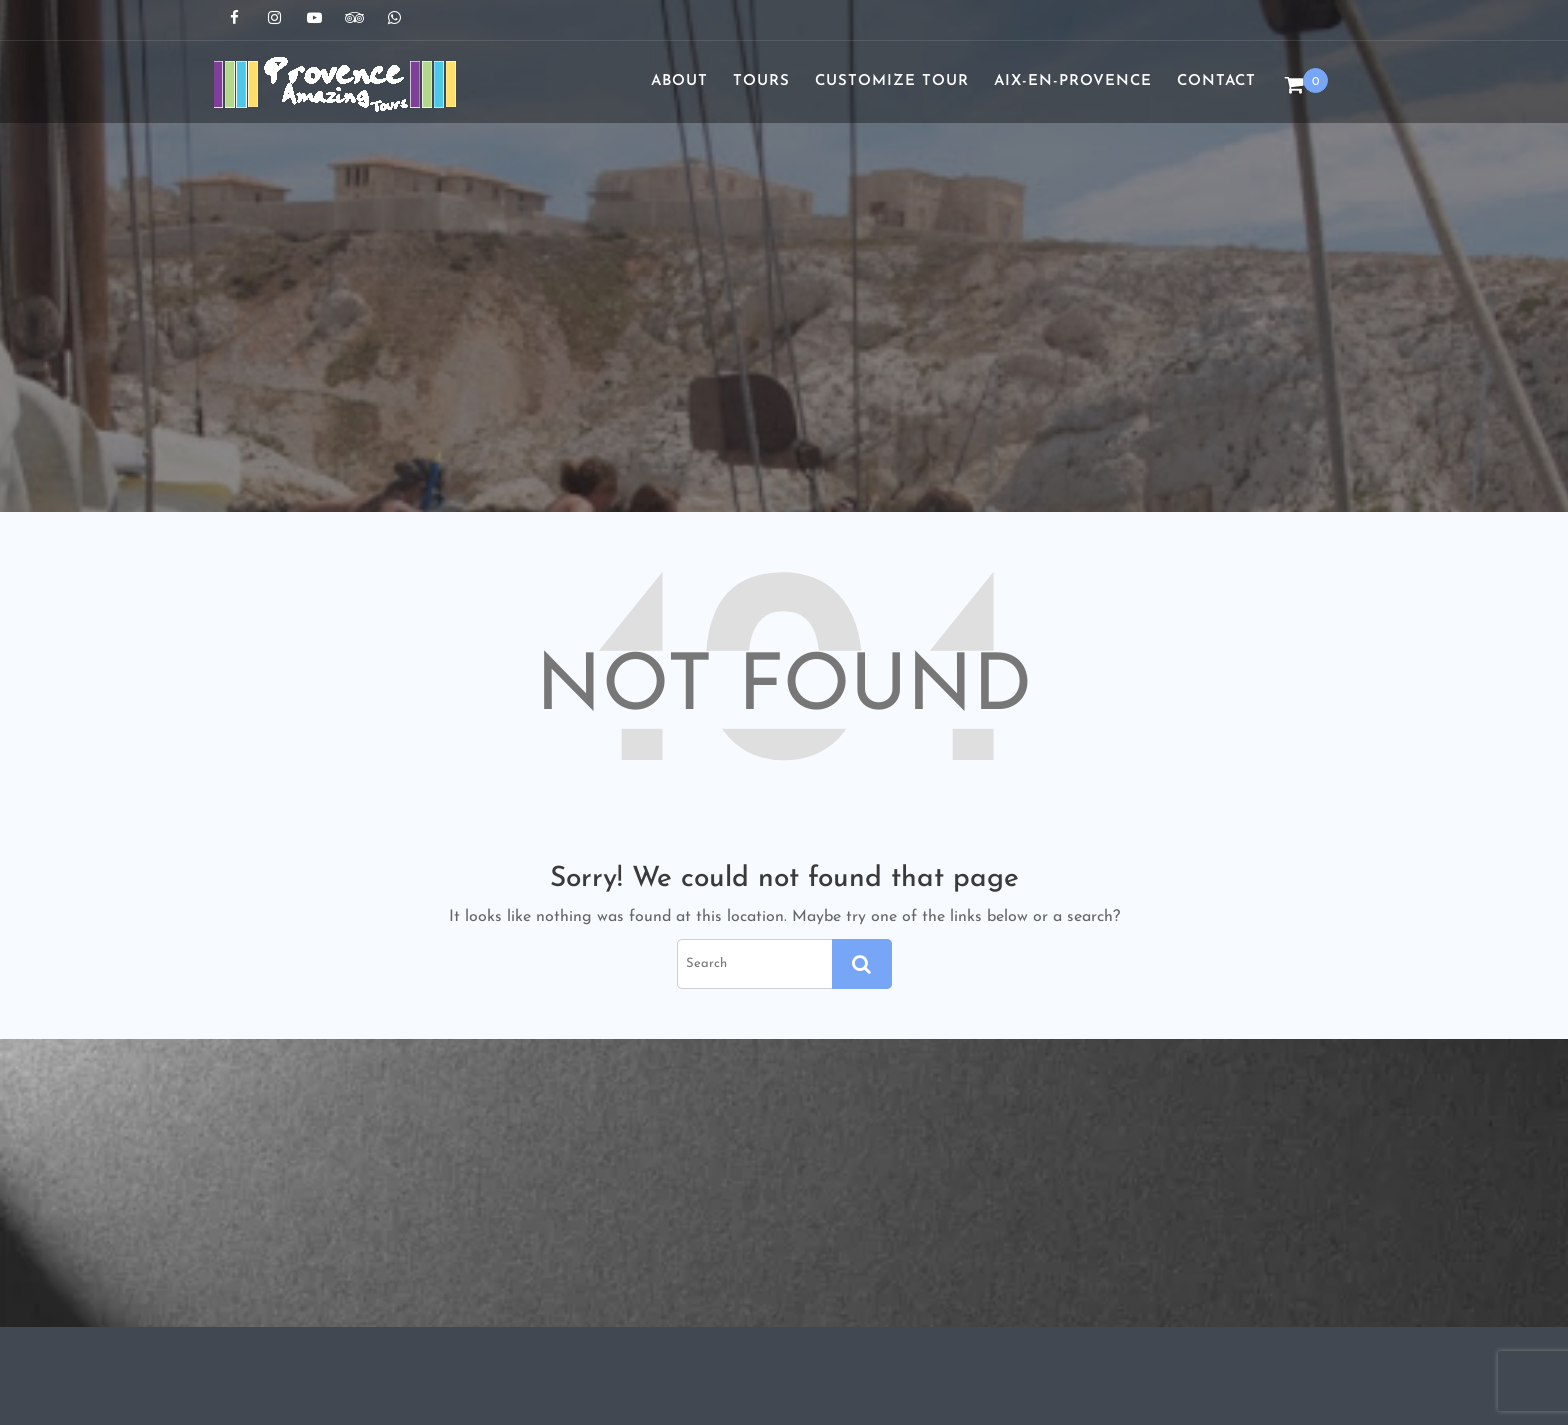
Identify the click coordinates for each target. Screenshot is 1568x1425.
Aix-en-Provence (1073, 81)
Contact (1216, 81)
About (679, 81)
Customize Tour (892, 81)
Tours (761, 81)
